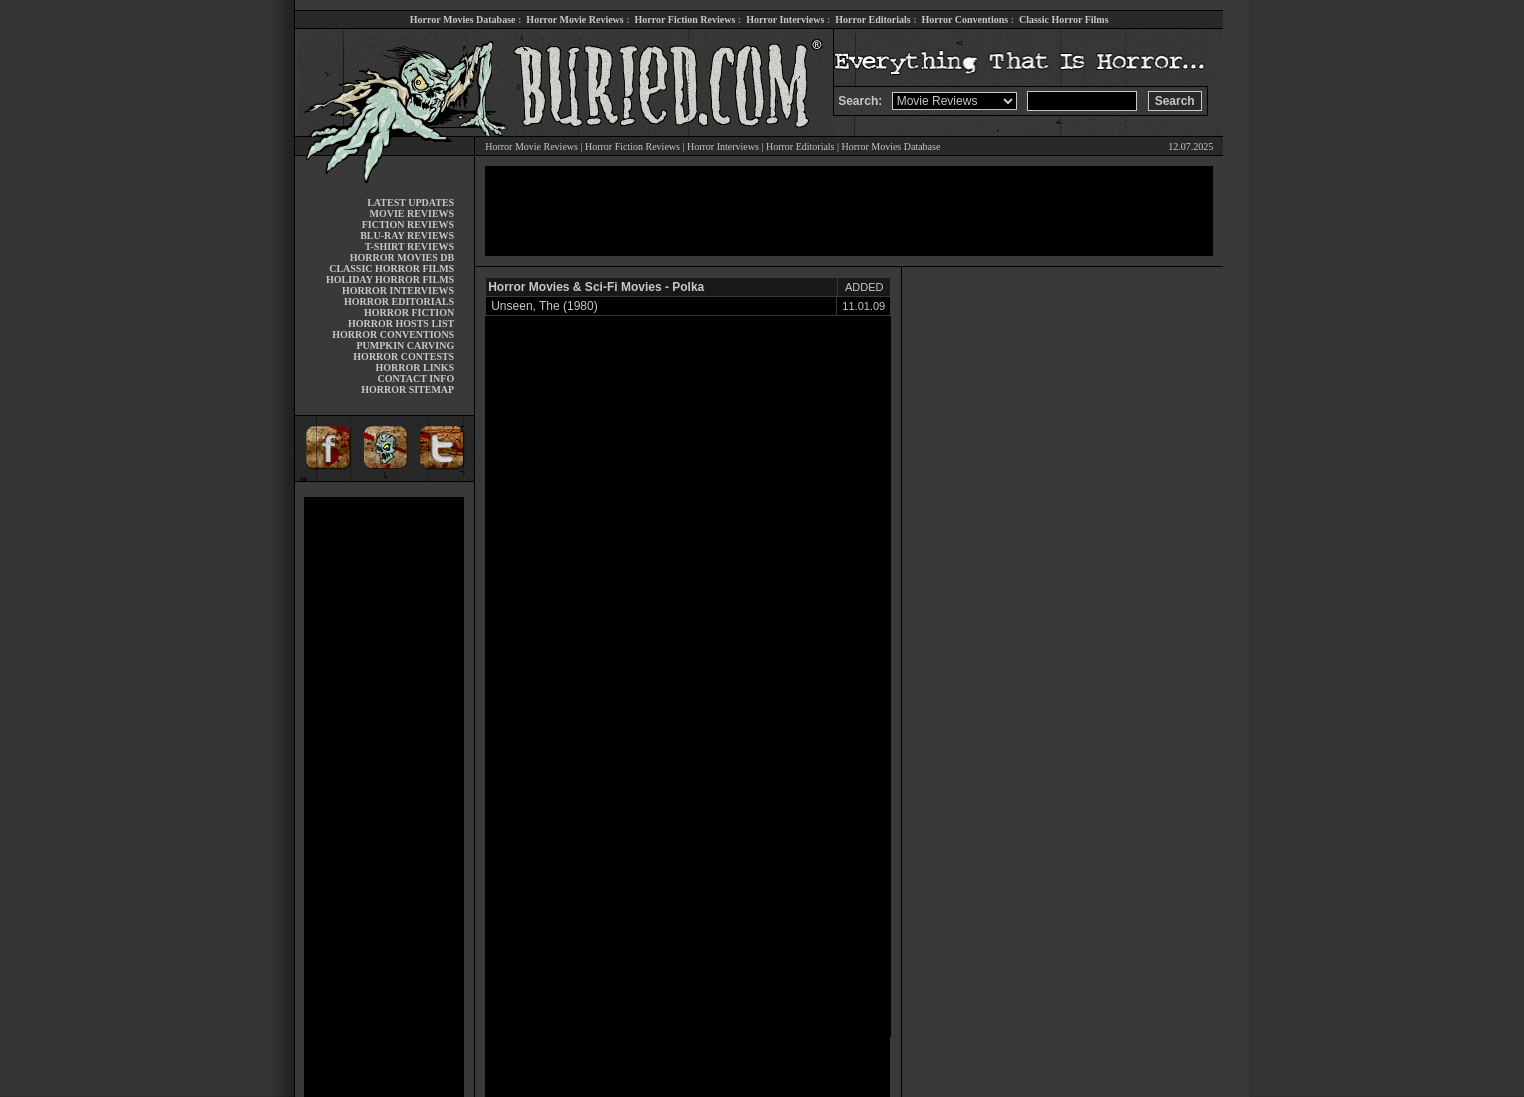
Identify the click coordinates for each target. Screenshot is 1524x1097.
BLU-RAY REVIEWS (407, 235)
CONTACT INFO (416, 378)
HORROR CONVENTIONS (393, 334)
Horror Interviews (785, 19)
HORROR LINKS (415, 367)
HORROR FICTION (409, 312)
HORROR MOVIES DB (402, 257)
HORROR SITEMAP (407, 389)
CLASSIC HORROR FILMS (391, 268)
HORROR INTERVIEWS (398, 290)
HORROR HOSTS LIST (401, 323)
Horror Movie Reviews (574, 19)
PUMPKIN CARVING (405, 345)
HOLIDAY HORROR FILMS (390, 279)
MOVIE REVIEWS (411, 213)
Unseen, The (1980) (544, 306)
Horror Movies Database (463, 19)
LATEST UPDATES (410, 202)
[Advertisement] (384, 797)
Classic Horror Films (1064, 19)
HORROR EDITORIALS (399, 301)
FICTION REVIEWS (408, 224)
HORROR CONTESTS (403, 356)
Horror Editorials (872, 19)
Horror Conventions (965, 19)
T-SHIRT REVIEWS (409, 246)
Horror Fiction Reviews (685, 19)
